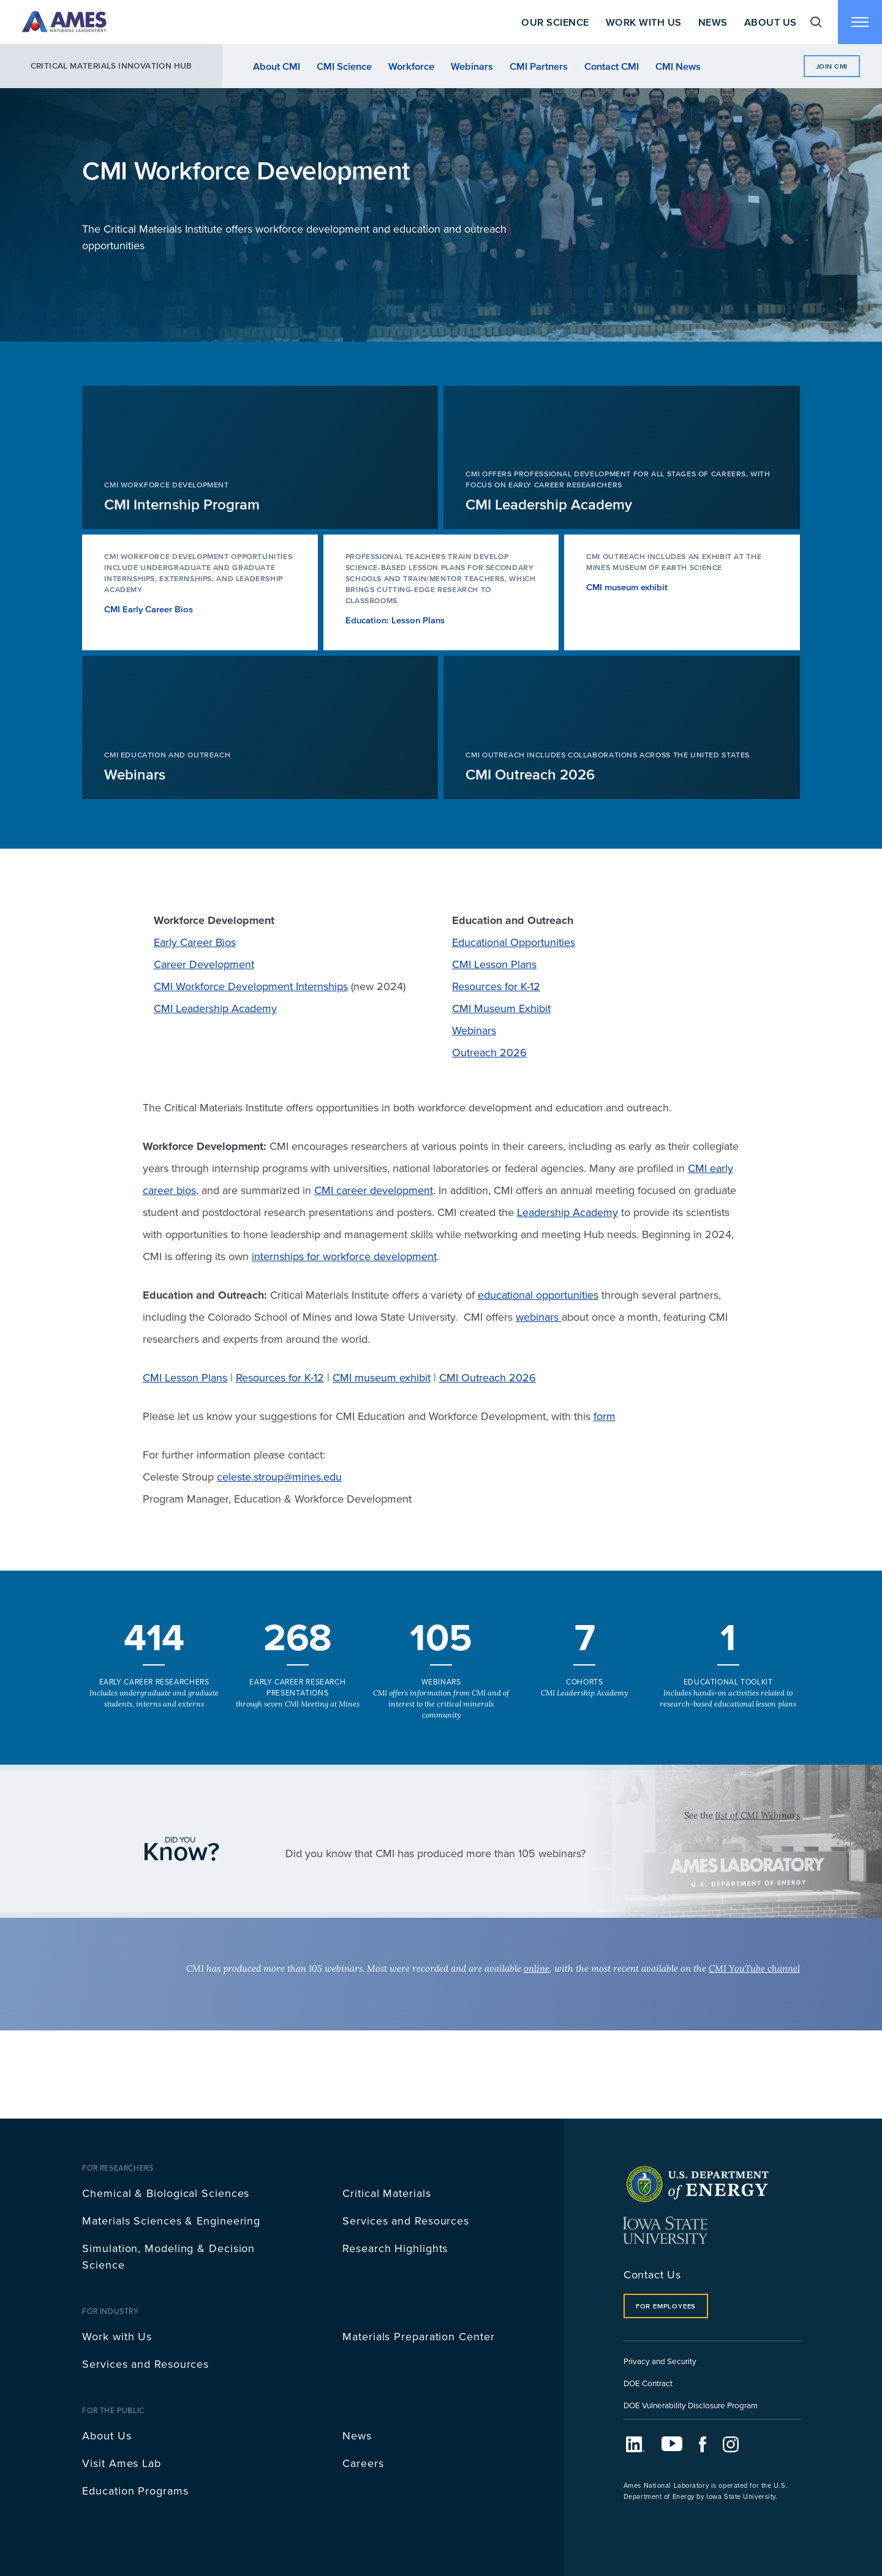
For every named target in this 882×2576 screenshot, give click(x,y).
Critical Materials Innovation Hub (111, 65)
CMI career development (373, 1190)
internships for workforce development (344, 1256)
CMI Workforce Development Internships (251, 986)
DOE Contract (648, 2383)
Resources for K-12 (496, 986)
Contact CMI (611, 66)
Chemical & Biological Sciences (165, 2193)
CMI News (678, 66)
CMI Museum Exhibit (501, 1008)
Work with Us (117, 2336)
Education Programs (135, 2490)
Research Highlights (395, 2248)
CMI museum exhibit (382, 1377)
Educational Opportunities (513, 942)
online (536, 1968)
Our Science (555, 22)
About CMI (276, 66)
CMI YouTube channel (754, 1968)
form (605, 1416)
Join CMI (832, 66)
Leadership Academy (567, 1212)
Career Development (204, 964)
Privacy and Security (660, 2361)
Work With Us (644, 22)
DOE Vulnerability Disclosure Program (691, 2405)
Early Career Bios (195, 942)
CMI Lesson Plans (494, 964)
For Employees (666, 2306)
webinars (539, 1316)
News (713, 22)
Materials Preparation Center (418, 2336)
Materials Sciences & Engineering (171, 2220)
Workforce (411, 66)
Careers (362, 2463)
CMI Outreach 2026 (487, 1377)
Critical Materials (386, 2193)
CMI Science (344, 66)
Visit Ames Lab (121, 2463)
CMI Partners (539, 66)
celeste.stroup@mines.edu (279, 1476)
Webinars (472, 66)
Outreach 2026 (489, 1052)
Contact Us (652, 2274)
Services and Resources (405, 2220)
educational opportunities (538, 1294)
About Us (770, 22)
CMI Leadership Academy (215, 1008)
